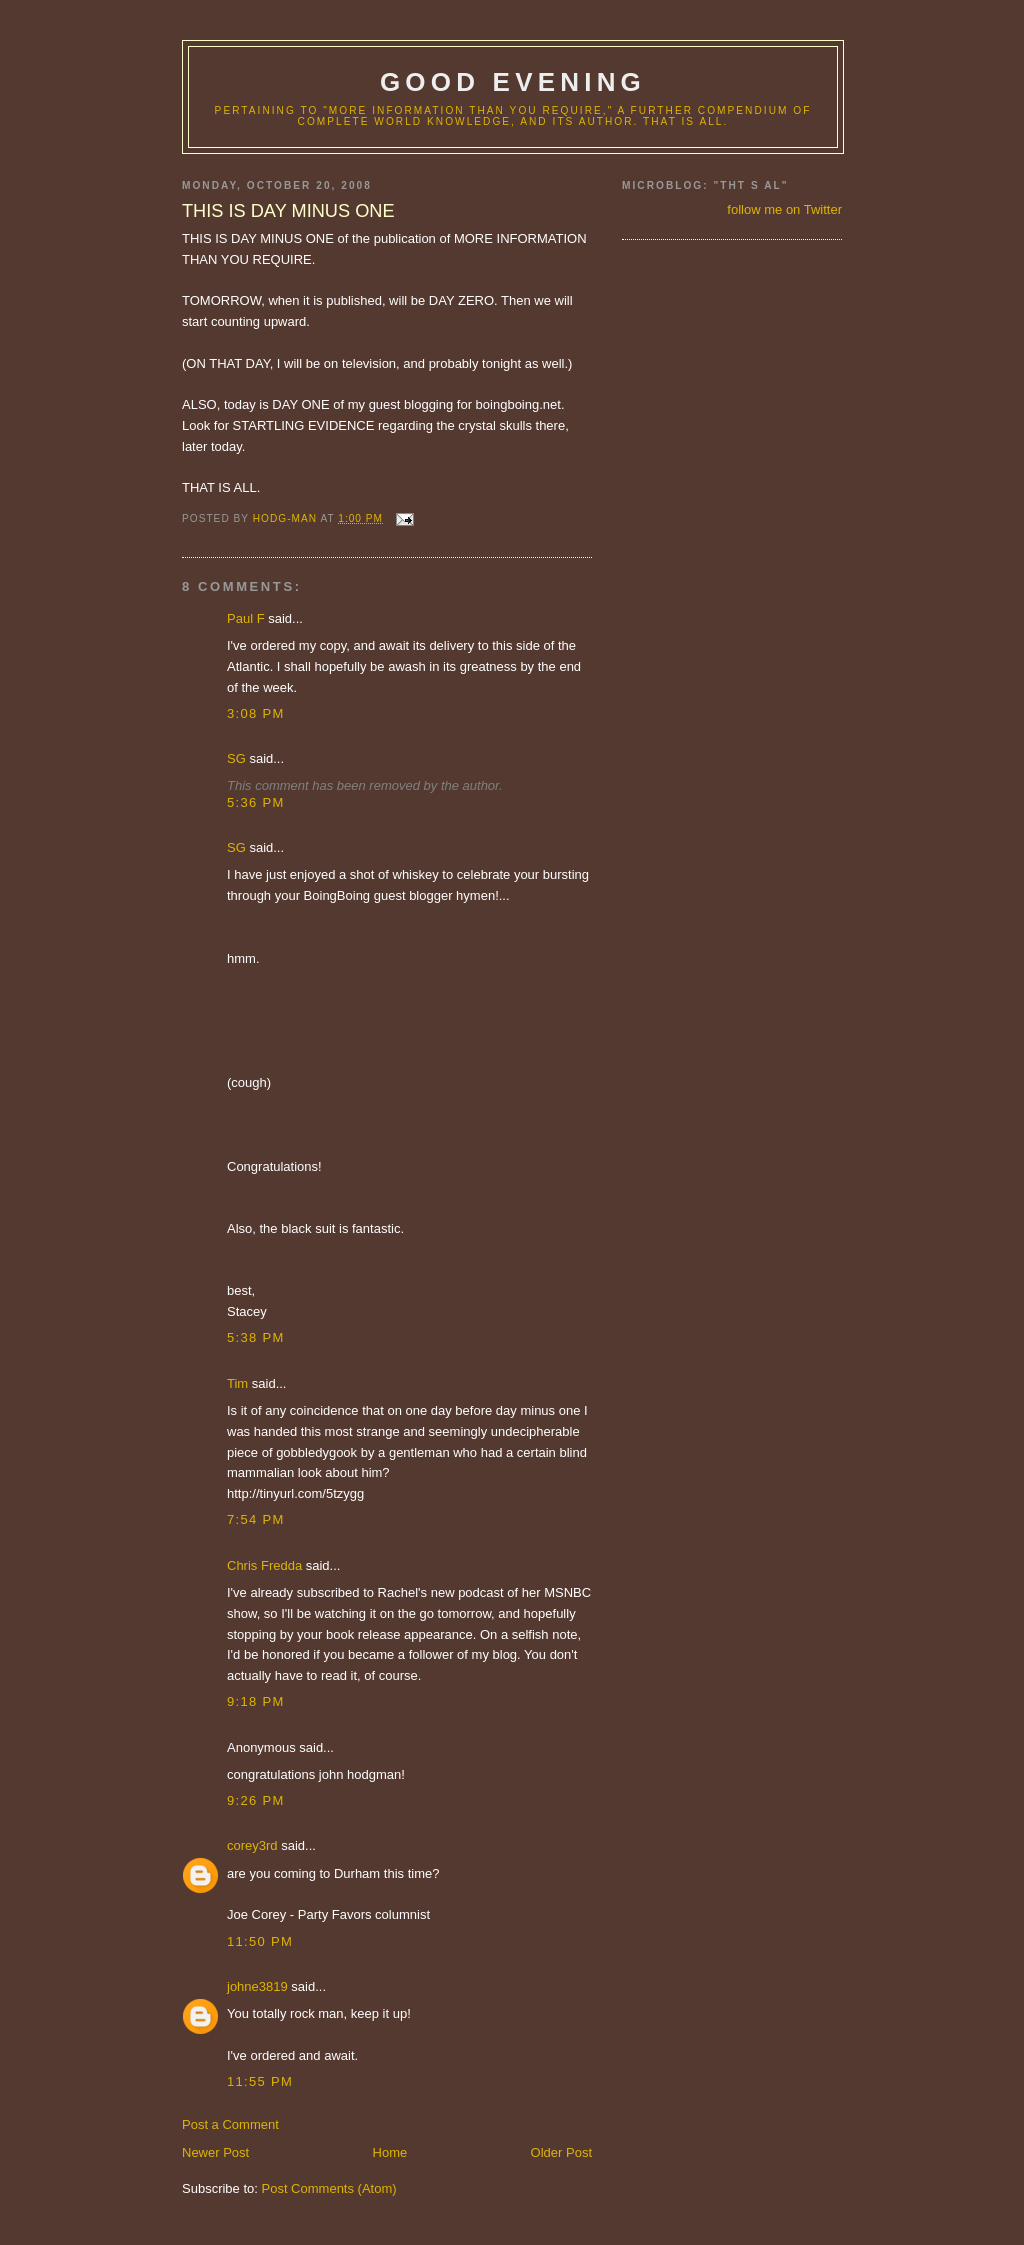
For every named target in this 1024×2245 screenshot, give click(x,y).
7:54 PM (256, 1519)
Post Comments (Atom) (329, 2188)
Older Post (561, 2152)
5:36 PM (256, 802)
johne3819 (257, 1986)
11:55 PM (260, 2081)
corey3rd (252, 1845)
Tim (237, 1383)
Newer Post (215, 2152)
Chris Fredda (264, 1565)
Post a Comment (230, 2124)
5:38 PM (256, 1337)
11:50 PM (260, 1941)
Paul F (246, 618)
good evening (513, 82)
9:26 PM (256, 1800)
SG (236, 758)
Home (390, 2152)
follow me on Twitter (784, 209)
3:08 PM (256, 713)
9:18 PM (256, 1701)
